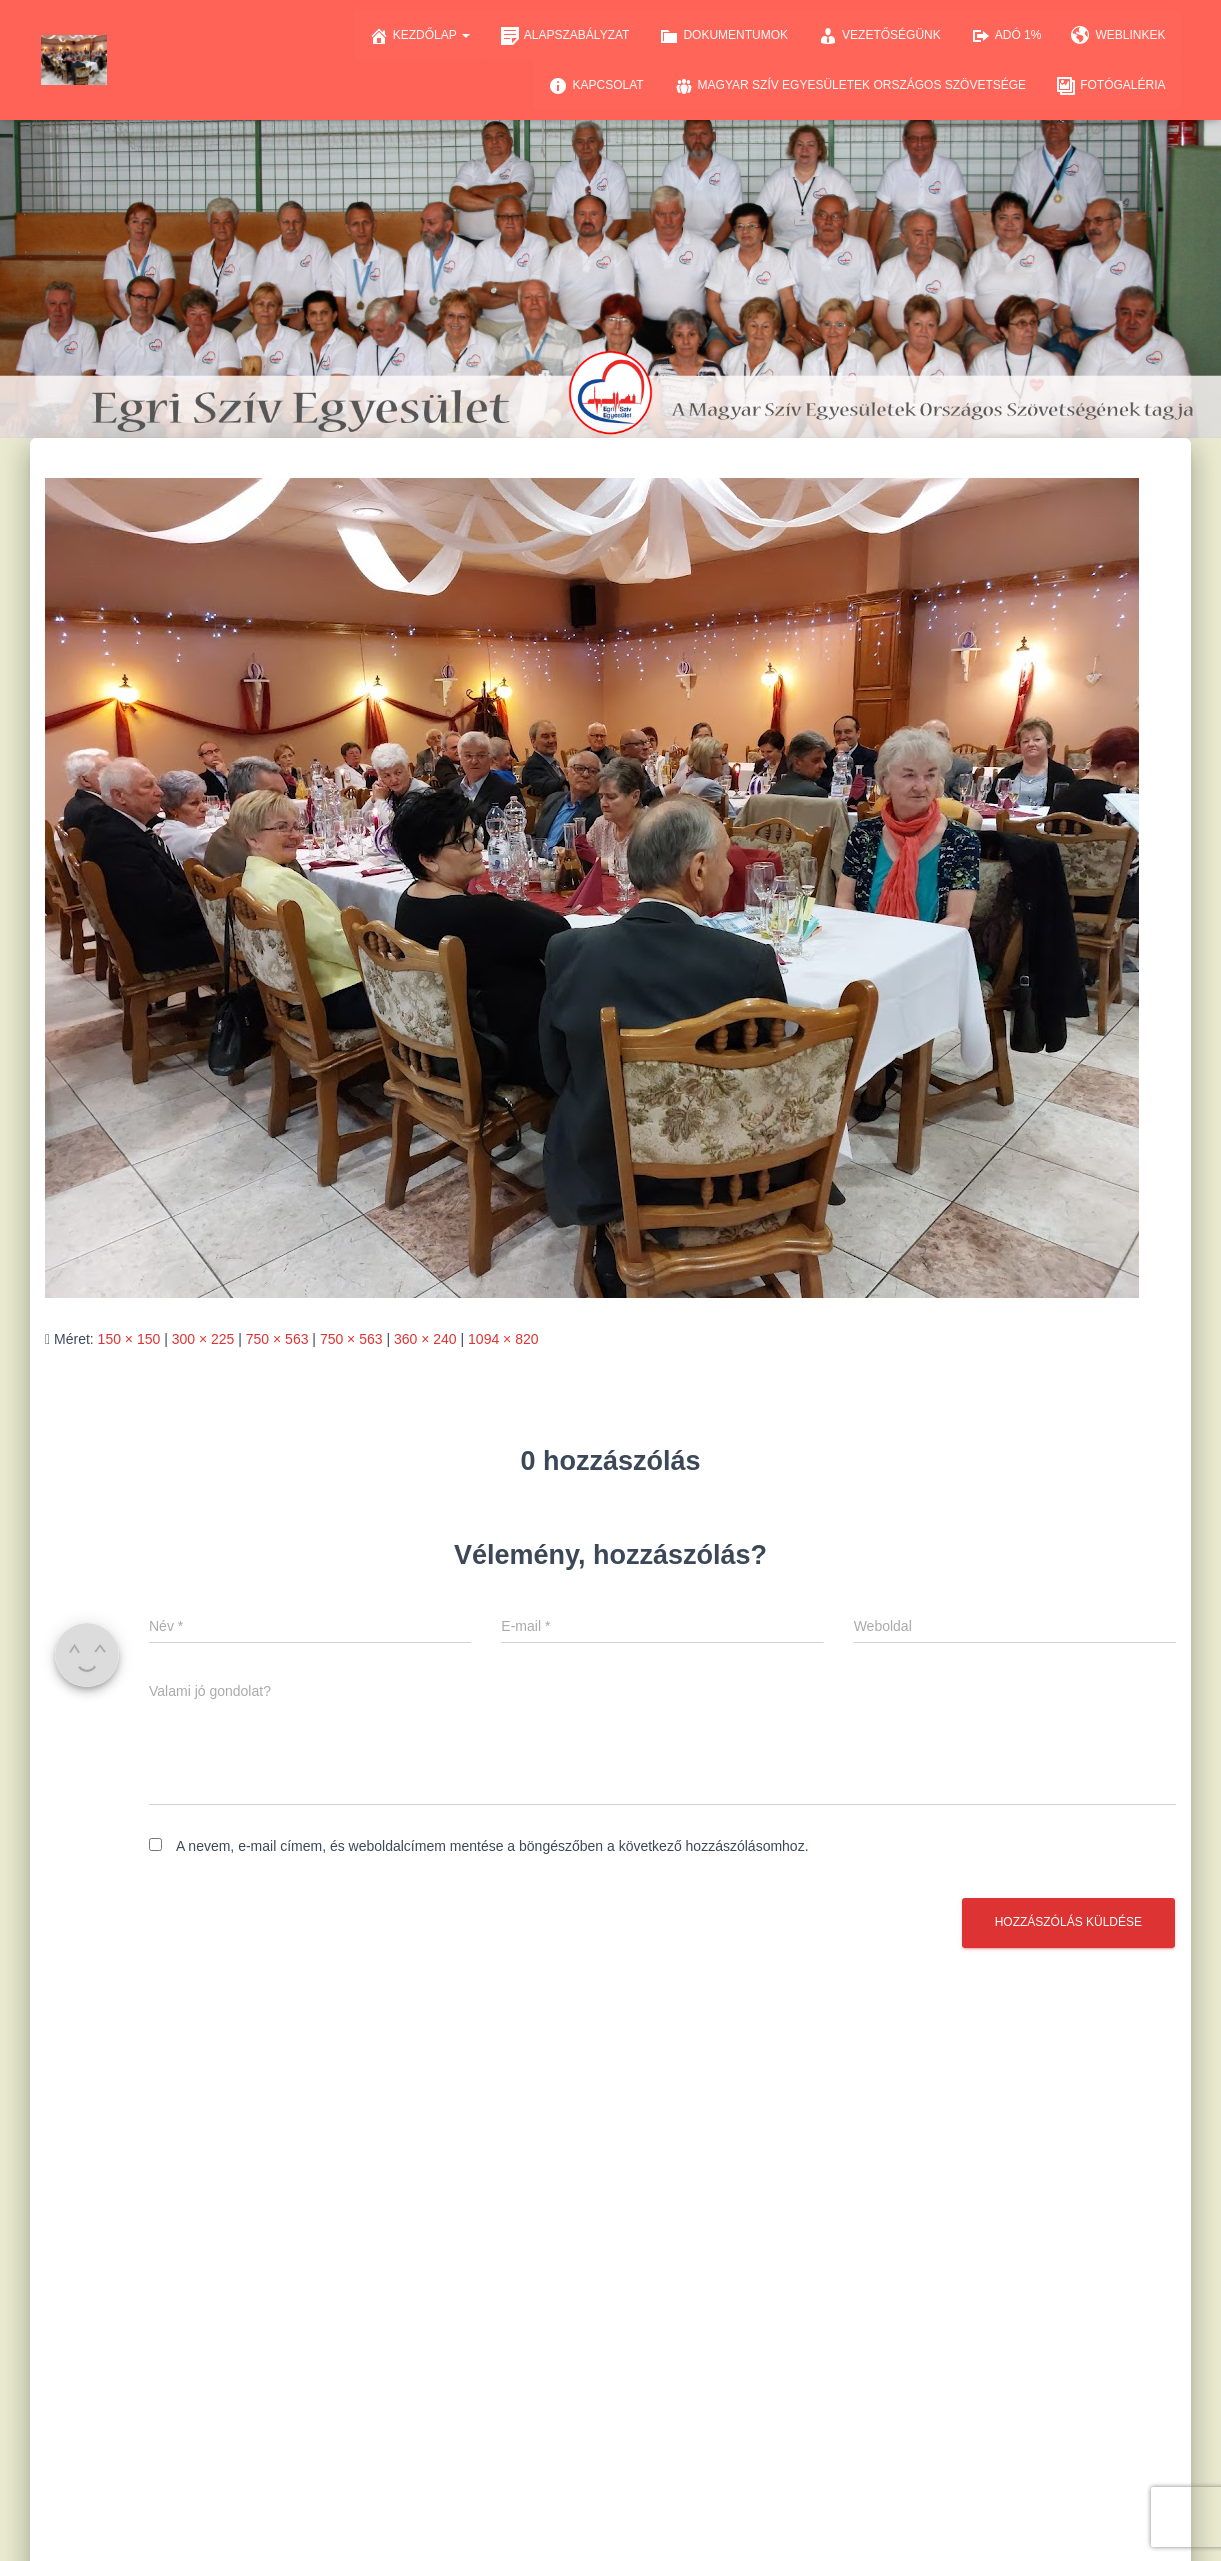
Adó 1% (1006, 36)
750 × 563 (277, 1339)
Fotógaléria (1110, 86)
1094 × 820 (503, 1339)
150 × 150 (129, 1339)
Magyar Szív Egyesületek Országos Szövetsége (850, 86)
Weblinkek (1118, 36)
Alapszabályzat (565, 36)
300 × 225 (203, 1339)
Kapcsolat (595, 86)
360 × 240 (425, 1339)
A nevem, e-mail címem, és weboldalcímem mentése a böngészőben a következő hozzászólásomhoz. (492, 1846)
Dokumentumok (723, 36)
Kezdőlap (419, 36)
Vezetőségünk (879, 36)
